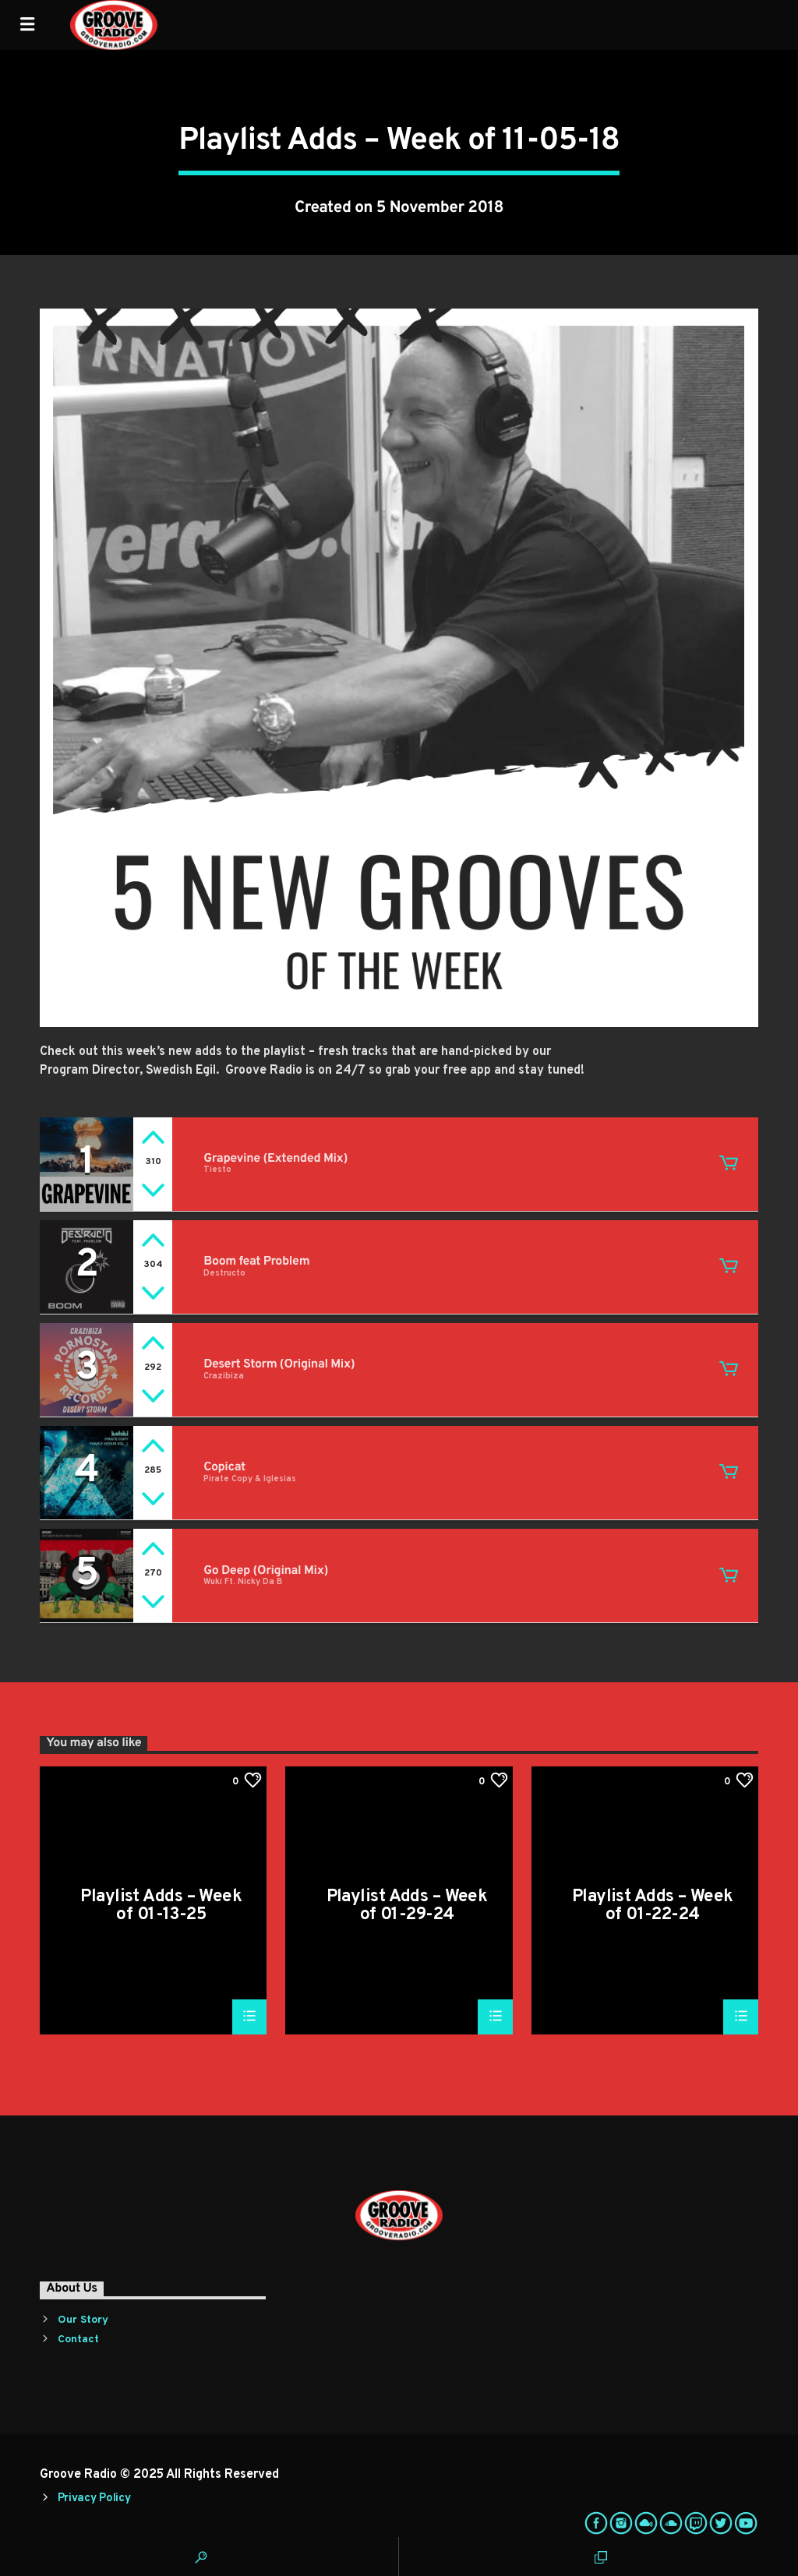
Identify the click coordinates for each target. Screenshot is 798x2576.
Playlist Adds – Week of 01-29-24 (407, 1905)
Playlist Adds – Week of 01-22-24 (652, 1905)
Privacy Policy (94, 2498)
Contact (78, 2339)
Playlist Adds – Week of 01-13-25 (161, 1905)
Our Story (83, 2320)
